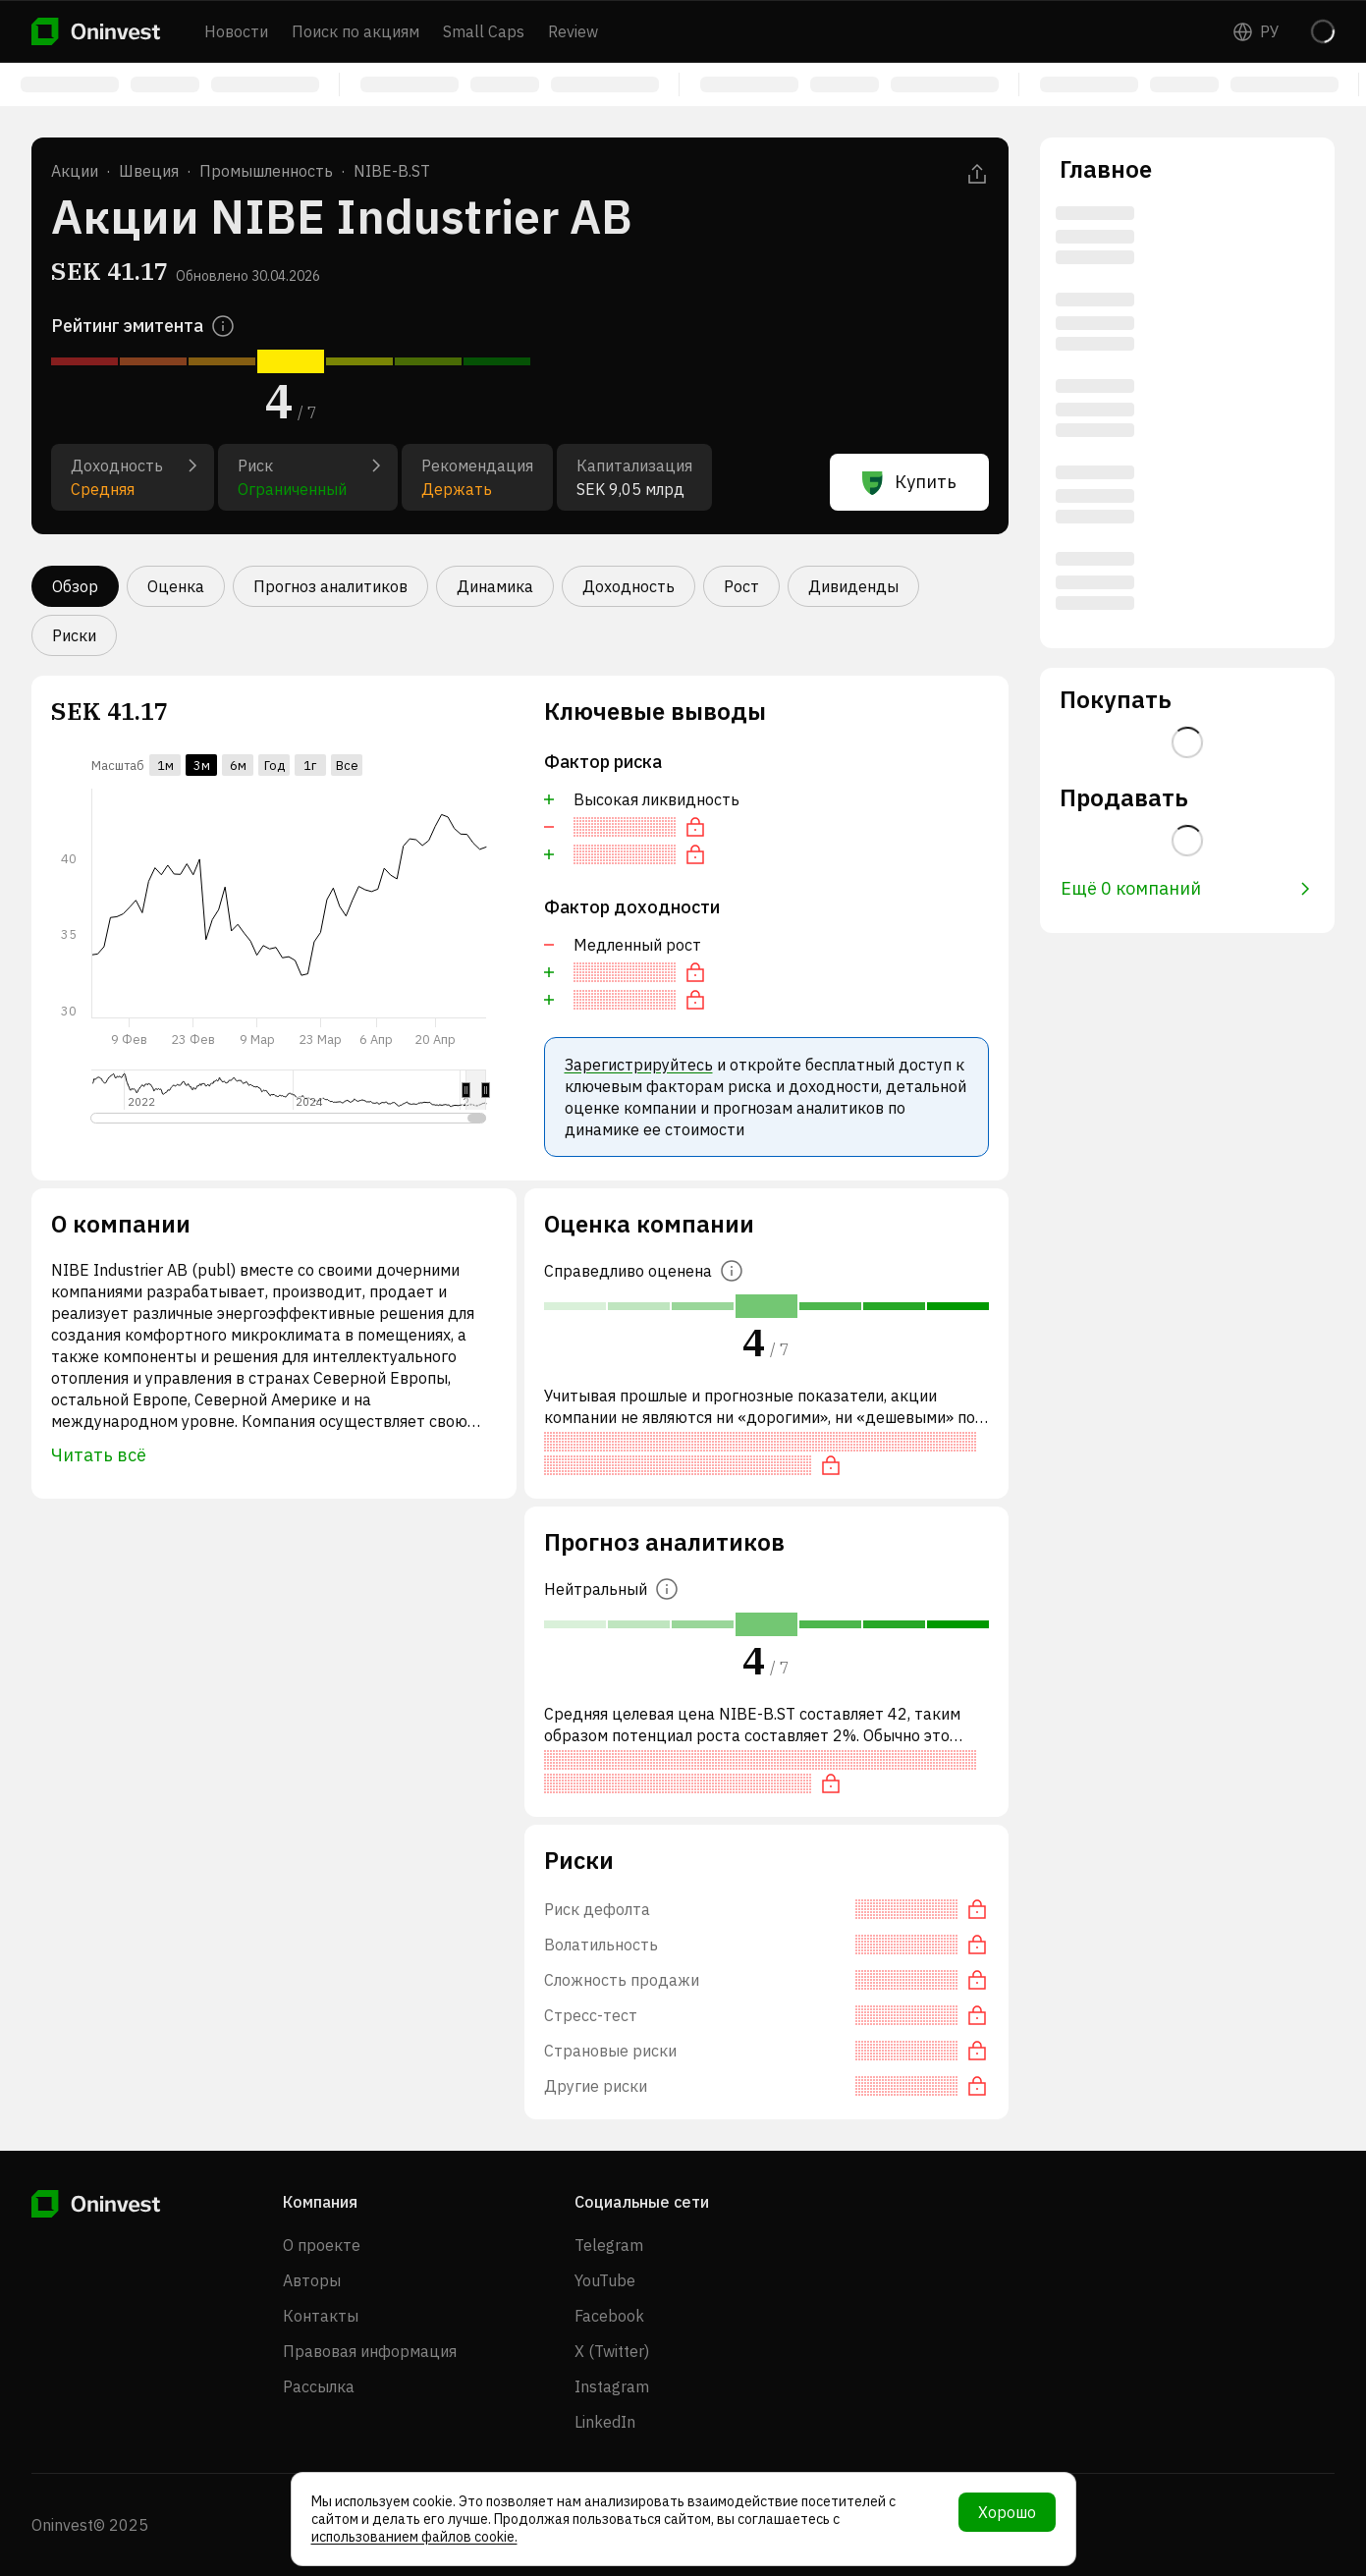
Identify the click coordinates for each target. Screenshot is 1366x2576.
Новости (236, 31)
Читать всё (98, 1455)
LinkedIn (604, 2422)
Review (573, 31)
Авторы (312, 2280)
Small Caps (483, 31)
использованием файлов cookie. (414, 2537)
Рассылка (319, 2386)
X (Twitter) (611, 2351)
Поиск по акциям (355, 31)
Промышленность (266, 171)
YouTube (604, 2280)
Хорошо (1007, 2512)
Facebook (609, 2316)
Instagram (611, 2386)
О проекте (321, 2245)
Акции (74, 171)
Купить (909, 482)
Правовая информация (370, 2351)
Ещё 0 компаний (1185, 888)
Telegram (608, 2245)
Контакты (320, 2316)
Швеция (149, 171)
